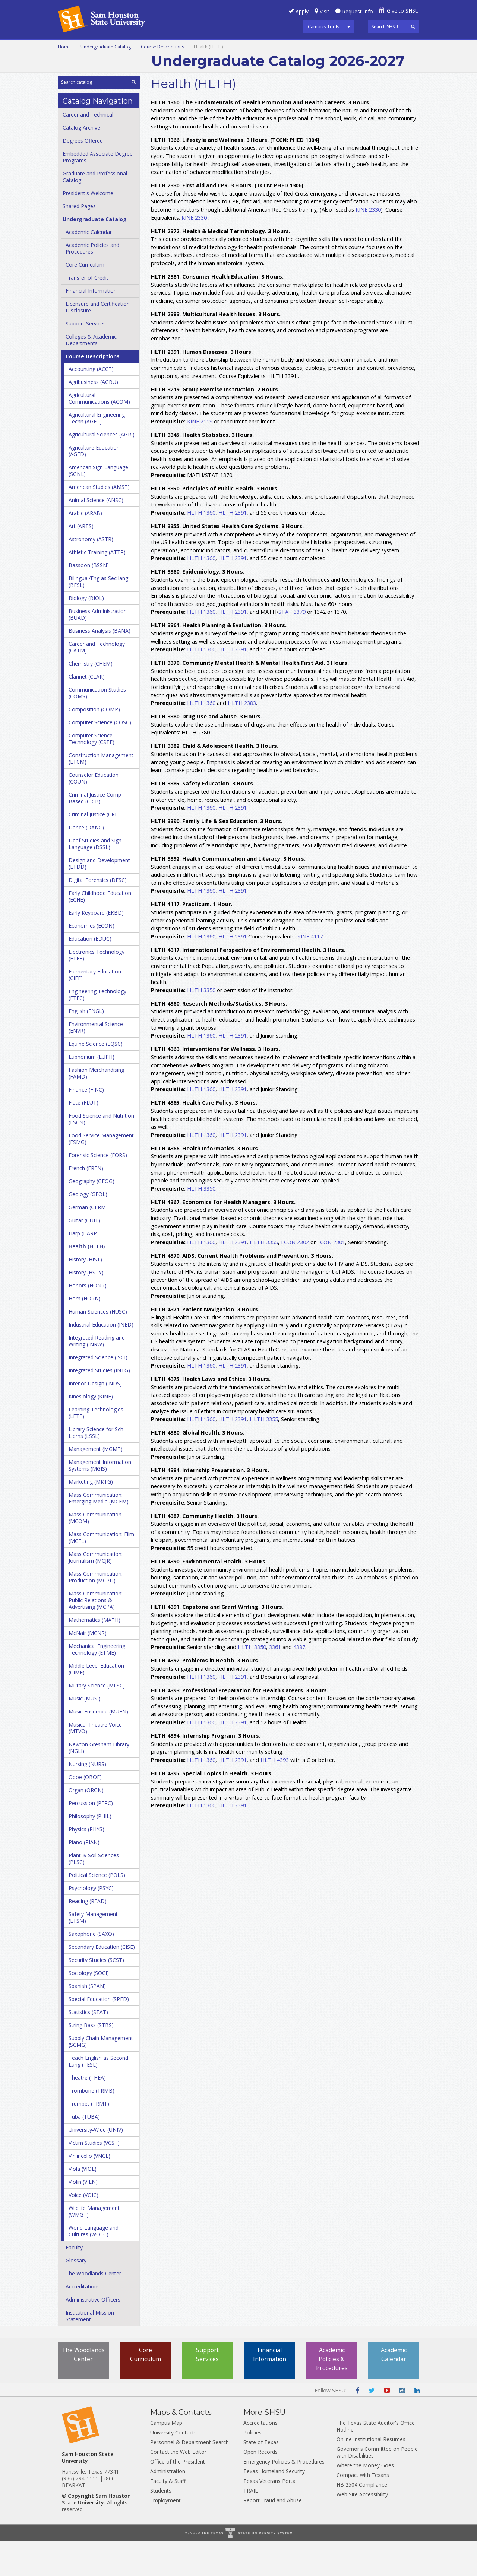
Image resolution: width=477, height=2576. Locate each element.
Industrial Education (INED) (101, 1359)
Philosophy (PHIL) (90, 1850)
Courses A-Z (364, 48)
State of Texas (261, 2476)
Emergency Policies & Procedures (284, 2496)
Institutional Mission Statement (90, 2350)
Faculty (74, 2282)
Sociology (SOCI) (89, 2007)
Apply (302, 11)
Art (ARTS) (81, 560)
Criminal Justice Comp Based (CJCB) (95, 832)
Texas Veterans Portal (270, 2515)
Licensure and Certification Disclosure (98, 342)
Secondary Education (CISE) (102, 1981)
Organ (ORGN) (86, 1824)
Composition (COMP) (94, 743)
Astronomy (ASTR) (91, 573)
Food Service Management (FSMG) (101, 1173)
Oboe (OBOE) (85, 1811)
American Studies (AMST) (99, 521)
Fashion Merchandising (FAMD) (96, 1108)
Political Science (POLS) (97, 1909)
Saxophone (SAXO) (91, 1968)
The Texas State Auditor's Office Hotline (376, 2461)
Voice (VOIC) (83, 2229)
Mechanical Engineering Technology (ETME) (97, 1684)
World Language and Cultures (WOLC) (94, 2265)
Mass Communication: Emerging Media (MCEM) (99, 1533)
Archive (165, 64)
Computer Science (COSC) (100, 756)
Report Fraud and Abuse (272, 2534)
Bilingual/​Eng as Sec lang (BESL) (98, 616)
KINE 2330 (368, 243)
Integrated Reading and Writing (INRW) (97, 1375)
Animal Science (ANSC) (96, 534)
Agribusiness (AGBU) (93, 416)
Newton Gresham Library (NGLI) (99, 1782)
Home (64, 81)
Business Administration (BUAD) (98, 649)
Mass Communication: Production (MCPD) (96, 1612)
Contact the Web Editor (178, 2486)
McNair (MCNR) (88, 1667)
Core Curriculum (85, 299)
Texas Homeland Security (274, 2505)
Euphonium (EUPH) (91, 1091)
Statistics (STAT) (88, 2046)
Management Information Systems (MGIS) (100, 1500)
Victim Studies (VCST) (94, 2177)
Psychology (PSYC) (91, 1922)
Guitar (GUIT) (84, 1254)
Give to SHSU (403, 10)
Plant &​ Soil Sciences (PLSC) (94, 1893)
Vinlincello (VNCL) (89, 2190)
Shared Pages (79, 240)
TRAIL (250, 2525)
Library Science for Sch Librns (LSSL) (96, 1467)
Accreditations (83, 2321)
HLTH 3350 (201, 1024)
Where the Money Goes (365, 2499)
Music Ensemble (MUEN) (98, 1746)
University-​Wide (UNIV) (96, 2164)
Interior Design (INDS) (95, 1418)
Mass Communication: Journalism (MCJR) (96, 1592)
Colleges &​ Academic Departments (91, 374)
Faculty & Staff (168, 2515)
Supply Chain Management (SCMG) (101, 2076)
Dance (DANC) (86, 861)
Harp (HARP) (84, 1267)
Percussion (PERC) (91, 1837)
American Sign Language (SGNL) (98, 505)
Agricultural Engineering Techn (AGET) (97, 453)
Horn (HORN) (85, 1333)
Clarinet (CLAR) (87, 711)
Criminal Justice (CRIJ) (94, 848)
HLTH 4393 (274, 1794)
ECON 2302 (295, 1276)
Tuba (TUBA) (84, 2151)
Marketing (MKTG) (91, 1516)
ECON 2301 (331, 1276)
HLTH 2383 (242, 737)
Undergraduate (160, 48)
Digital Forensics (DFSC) (98, 914)
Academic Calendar (89, 266)
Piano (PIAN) (84, 1876)
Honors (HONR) (88, 1320)
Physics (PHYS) (86, 1863)
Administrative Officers (93, 2334)
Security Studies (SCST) (96, 1994)
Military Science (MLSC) (97, 1720)
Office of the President (177, 2496)
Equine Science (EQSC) (96, 1078)
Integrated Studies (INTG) (99, 1404)
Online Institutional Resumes (371, 2473)
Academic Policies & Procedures (332, 2394)
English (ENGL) (86, 1045)
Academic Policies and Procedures (92, 283)
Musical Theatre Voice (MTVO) (95, 1762)
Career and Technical (91, 48)
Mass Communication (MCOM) (95, 1552)
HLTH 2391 (232, 546)
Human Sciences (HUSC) (98, 1346)
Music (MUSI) (85, 1733)
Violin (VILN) (83, 2216)
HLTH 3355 (264, 1276)
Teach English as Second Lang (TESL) (98, 2096)
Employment (165, 2534)
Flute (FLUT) (83, 1137)
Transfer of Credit (87, 312)
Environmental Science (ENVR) (96, 1062)
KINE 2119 (199, 455)
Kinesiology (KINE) (91, 1431)
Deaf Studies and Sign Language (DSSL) (95, 878)
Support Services (86, 358)
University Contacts (173, 2467)
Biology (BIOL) (86, 632)
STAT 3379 (292, 646)
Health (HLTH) (87, 1280)
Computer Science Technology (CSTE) (91, 773)
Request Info (357, 11)
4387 (299, 1681)
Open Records (260, 2486)
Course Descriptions (162, 81)
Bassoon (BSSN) (89, 599)
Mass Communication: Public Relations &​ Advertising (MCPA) (96, 1634)
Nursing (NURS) (87, 1798)
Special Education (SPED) (99, 2033)
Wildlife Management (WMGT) (94, 2246)
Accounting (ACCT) (91, 403)
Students (160, 2525)
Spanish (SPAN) (87, 2020)
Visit (324, 11)
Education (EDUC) (90, 973)
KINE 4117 (310, 970)
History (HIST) (85, 1293)
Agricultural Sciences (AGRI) (102, 469)
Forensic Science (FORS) (98, 1189)
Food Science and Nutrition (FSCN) (101, 1153)
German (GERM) (88, 1241)
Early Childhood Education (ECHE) (100, 931)
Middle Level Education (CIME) (96, 1704)
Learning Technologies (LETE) (96, 1447)
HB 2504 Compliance (362, 2519)
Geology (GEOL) (88, 1228)
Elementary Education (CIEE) (95, 1009)
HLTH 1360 (201, 546)
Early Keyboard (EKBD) (96, 947)
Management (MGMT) (96, 1483)
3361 (275, 1681)
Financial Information (91, 325)
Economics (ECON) (91, 960)
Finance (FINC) (86, 1124)
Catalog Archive (81, 162)
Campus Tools (323, 26)
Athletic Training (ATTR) (97, 586)
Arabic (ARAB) (85, 547)
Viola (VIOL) (83, 2203)
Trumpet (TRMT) (89, 2138)
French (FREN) (86, 1202)
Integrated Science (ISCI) (98, 1391)
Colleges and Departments (100, 64)
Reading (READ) (88, 1935)
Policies (252, 2467)
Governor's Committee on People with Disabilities (377, 2487)
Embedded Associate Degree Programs (98, 191)
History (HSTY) (86, 1307)
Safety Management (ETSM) (93, 1952)
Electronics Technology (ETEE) (96, 990)
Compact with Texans (363, 2509)
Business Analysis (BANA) (99, 665)
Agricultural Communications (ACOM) (99, 433)
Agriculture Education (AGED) (94, 485)
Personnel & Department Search (189, 2476)
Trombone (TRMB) (91, 2125)
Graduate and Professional (238, 48)
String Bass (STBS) (91, 2059)
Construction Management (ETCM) (101, 793)
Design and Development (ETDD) (99, 898)
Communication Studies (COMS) (97, 727)
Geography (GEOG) (91, 1215)
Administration (167, 2505)
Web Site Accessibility (362, 2528)
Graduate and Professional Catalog (95, 211)
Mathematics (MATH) (94, 1654)
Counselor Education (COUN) (94, 813)
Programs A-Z (313, 48)
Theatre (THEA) (87, 2112)
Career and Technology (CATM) (97, 682)
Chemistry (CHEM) (91, 698)
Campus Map (166, 2457)
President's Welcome (88, 227)
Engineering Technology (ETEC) (97, 1029)
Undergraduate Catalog (105, 81)
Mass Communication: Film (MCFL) (101, 1572)
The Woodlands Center (93, 2308)
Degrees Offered (83, 175)
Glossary (76, 2295)
